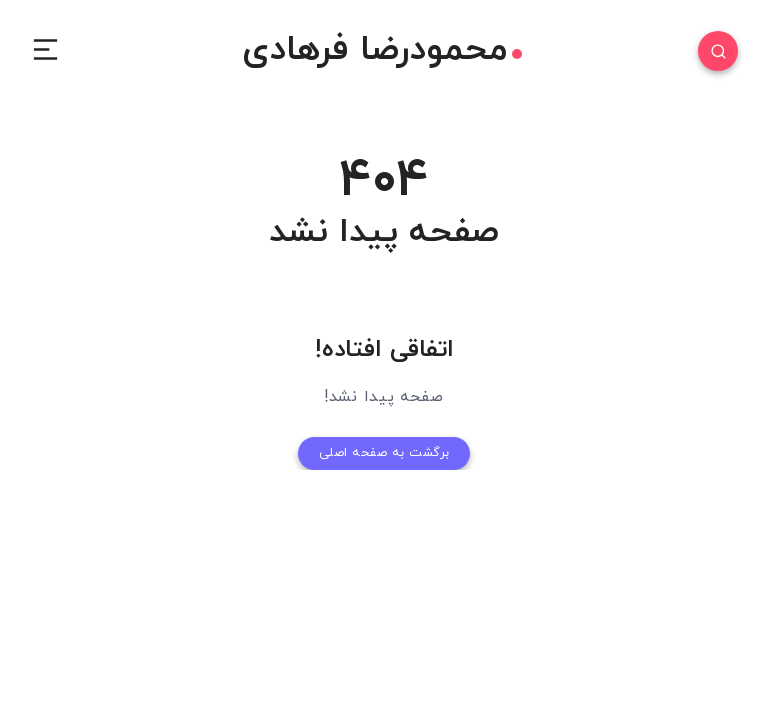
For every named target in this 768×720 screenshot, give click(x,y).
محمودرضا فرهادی (382, 51)
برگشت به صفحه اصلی (384, 452)
